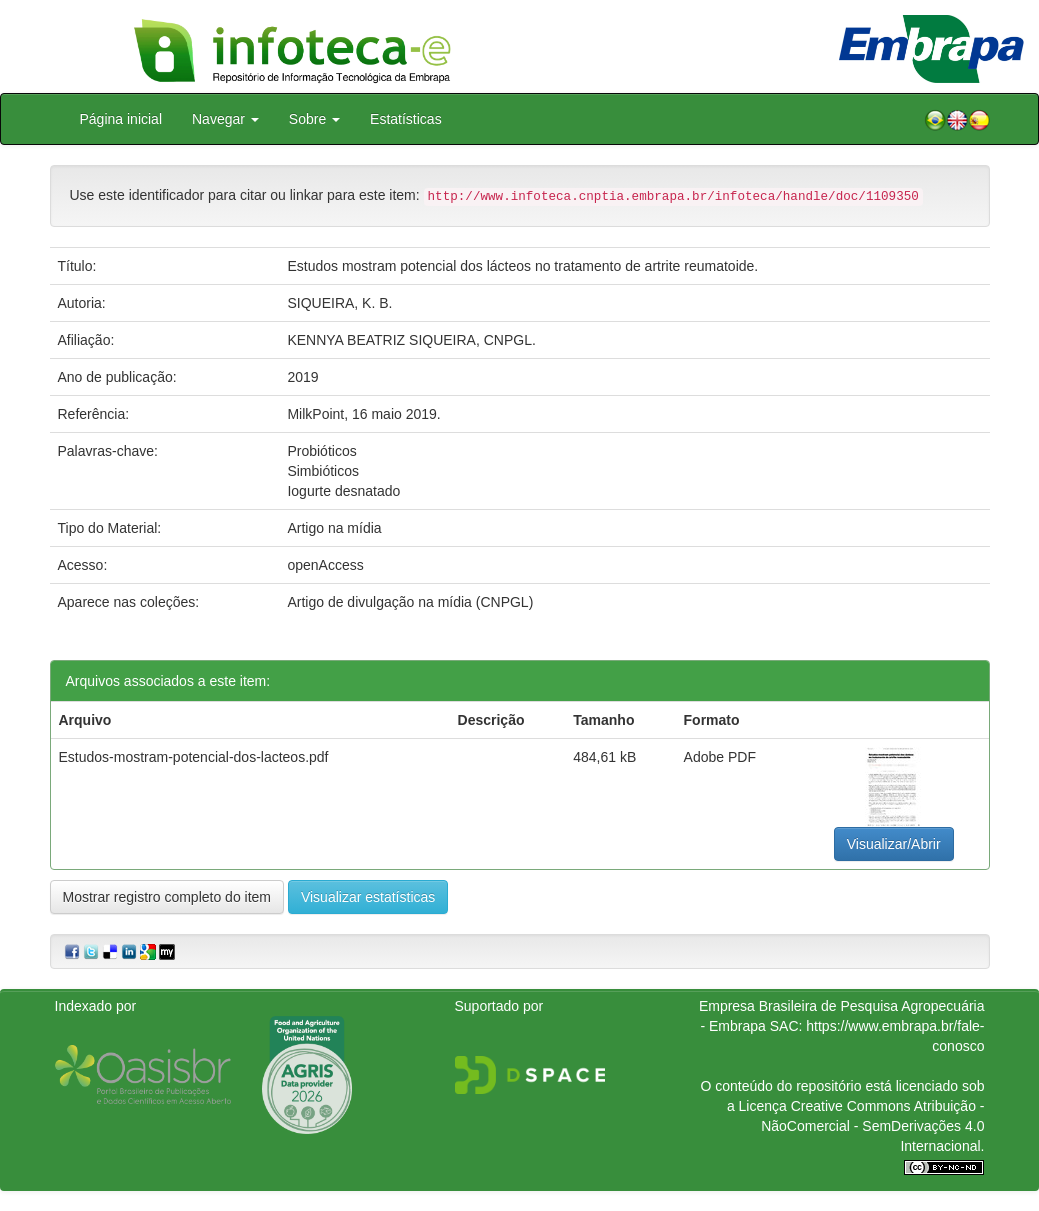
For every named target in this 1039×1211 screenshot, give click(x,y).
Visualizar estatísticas (368, 897)
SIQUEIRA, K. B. (339, 303)
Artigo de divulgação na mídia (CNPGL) (410, 602)
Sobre (314, 119)
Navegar (225, 119)
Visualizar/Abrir (894, 844)
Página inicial (121, 119)
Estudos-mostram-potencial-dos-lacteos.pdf (194, 757)
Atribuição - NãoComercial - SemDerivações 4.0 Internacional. (872, 1126)
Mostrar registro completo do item (167, 897)
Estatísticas (406, 119)
